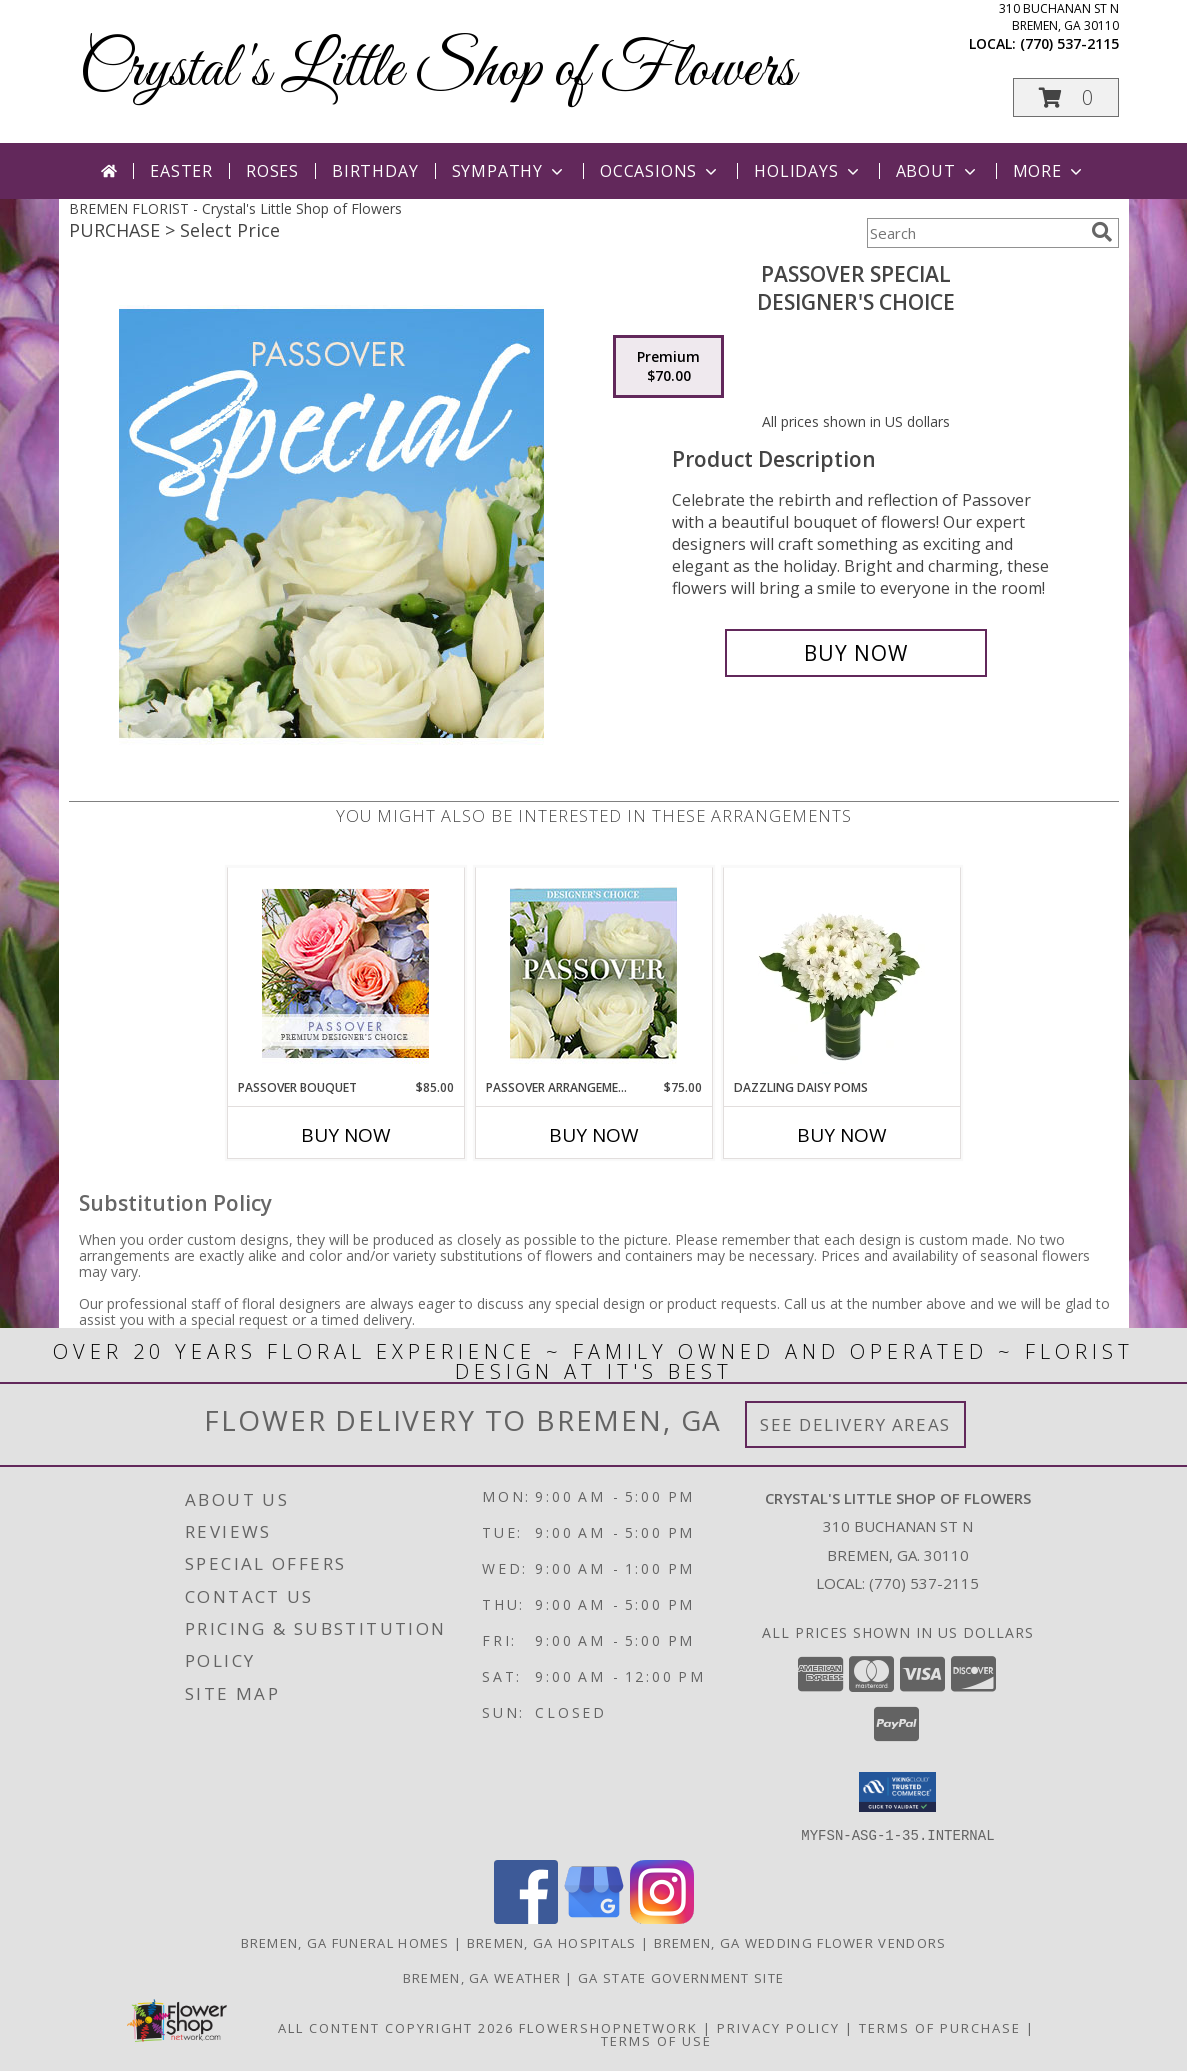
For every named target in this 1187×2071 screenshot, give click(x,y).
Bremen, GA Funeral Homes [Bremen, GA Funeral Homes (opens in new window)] (345, 1942)
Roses (272, 171)
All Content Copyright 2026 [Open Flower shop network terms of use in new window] (396, 2027)
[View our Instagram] (662, 1917)
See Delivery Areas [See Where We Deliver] (855, 1424)
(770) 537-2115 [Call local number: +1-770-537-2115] (1069, 43)
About (938, 171)
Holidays (808, 171)
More (1049, 171)
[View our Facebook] (526, 1917)
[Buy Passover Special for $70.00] (856, 653)
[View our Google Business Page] (594, 1917)
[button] (1066, 97)
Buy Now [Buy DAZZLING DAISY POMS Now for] (842, 1135)
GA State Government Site (681, 1977)
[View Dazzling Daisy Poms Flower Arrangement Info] (841, 973)
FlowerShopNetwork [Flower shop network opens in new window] (608, 2027)
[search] (1102, 232)
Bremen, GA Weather (482, 1977)
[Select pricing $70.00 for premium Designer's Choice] (668, 367)
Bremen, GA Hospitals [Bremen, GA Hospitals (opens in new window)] (552, 1942)
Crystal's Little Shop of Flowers (437, 70)
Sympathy (509, 171)
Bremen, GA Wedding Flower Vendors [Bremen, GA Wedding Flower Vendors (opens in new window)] (800, 1942)
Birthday (375, 171)
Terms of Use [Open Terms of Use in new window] (656, 2040)
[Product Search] (975, 233)
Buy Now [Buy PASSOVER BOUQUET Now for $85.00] (346, 1135)
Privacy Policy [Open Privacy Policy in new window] (778, 2027)
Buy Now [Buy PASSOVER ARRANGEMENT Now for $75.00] (594, 1135)
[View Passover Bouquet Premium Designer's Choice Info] (345, 973)
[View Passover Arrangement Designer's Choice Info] (593, 973)
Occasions (660, 171)
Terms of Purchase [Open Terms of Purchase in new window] (940, 2027)
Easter (181, 171)
